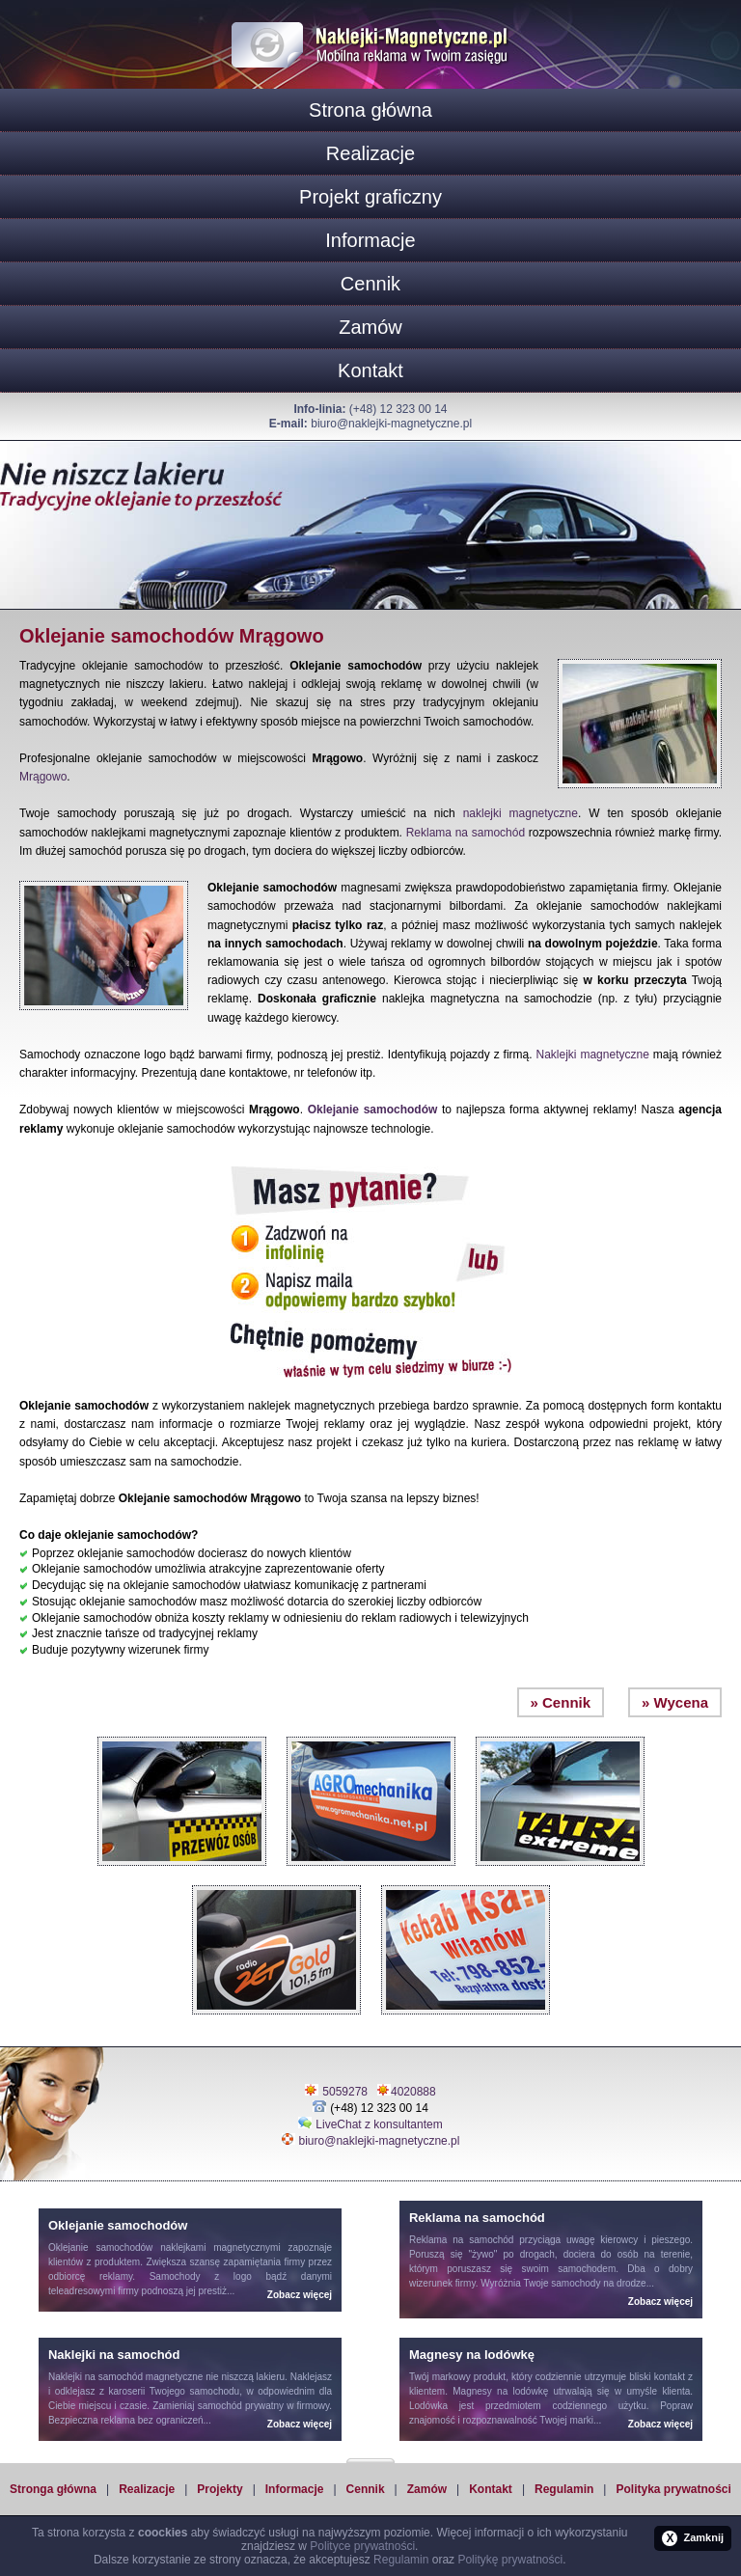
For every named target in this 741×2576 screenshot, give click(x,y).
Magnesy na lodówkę (500, 2391)
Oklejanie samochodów (373, 1109)
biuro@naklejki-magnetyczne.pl (391, 423)
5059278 (345, 2091)
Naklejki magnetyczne (592, 1054)
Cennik (370, 283)
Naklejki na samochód (95, 2376)
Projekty (219, 2489)
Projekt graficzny (370, 196)
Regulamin (564, 2489)
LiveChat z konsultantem (379, 2124)
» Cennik (561, 1702)
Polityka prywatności (673, 2489)
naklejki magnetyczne (520, 813)
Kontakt (370, 370)
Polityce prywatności (362, 2546)
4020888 (413, 2091)
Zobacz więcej (299, 2294)
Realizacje (370, 153)
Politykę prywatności (510, 2559)
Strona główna (370, 110)
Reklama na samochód (465, 832)
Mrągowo (43, 776)
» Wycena (675, 1702)
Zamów (370, 327)
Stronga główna (53, 2489)
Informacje (370, 240)
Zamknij (693, 2538)
